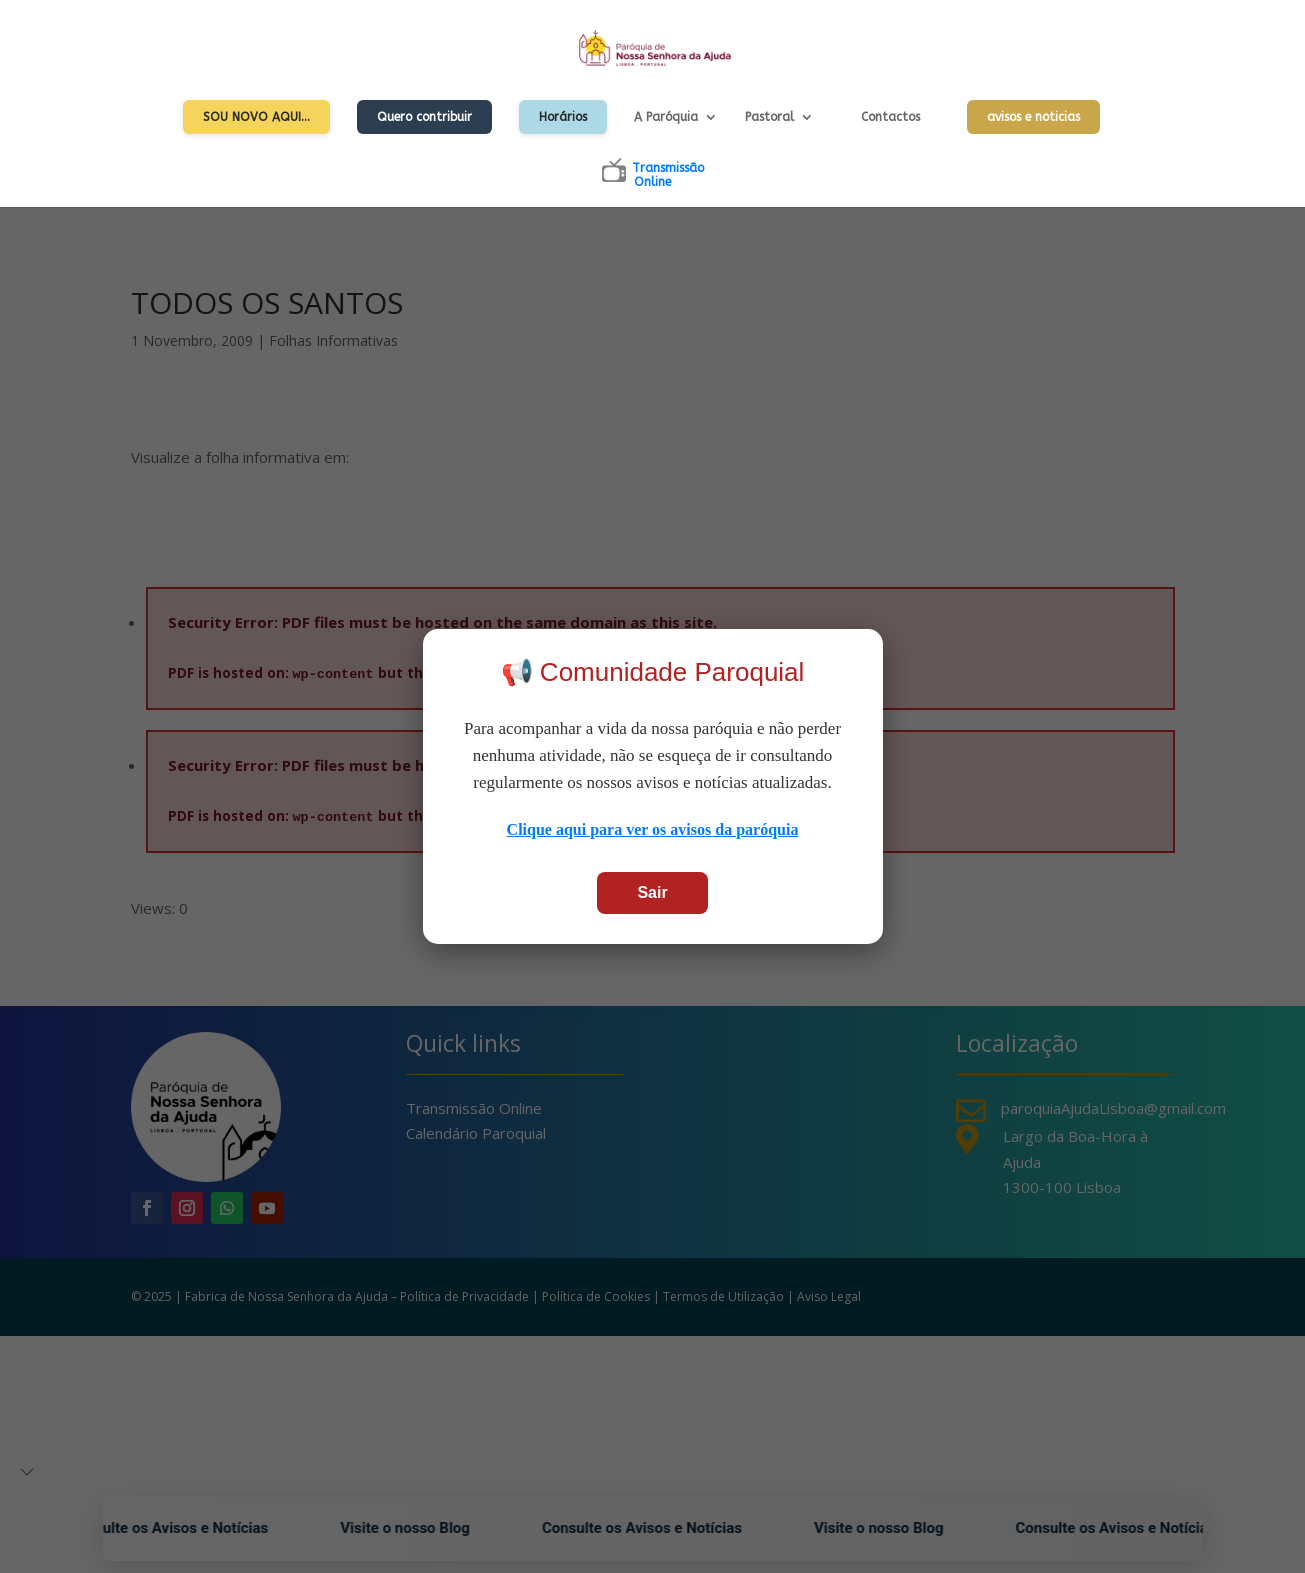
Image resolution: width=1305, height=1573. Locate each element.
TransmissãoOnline (668, 175)
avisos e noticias (1033, 117)
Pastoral (769, 117)
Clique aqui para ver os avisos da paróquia (653, 829)
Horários (563, 117)
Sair (652, 892)
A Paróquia (666, 117)
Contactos (890, 117)
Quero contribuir (424, 117)
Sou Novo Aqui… (256, 117)
